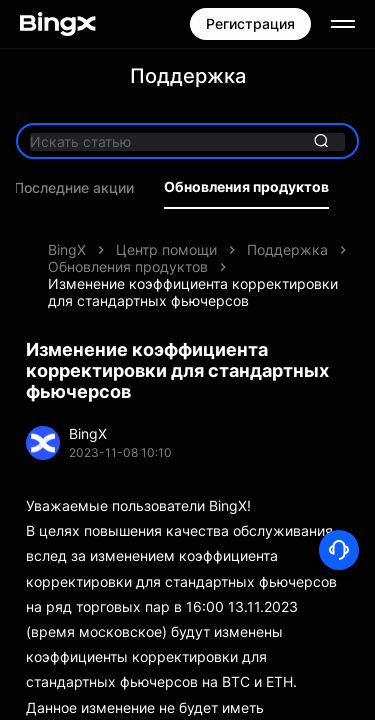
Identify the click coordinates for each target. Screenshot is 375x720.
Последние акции (74, 188)
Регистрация (250, 23)
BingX (67, 249)
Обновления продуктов (246, 187)
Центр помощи (166, 249)
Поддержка (287, 249)
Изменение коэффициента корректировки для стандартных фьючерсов (193, 292)
